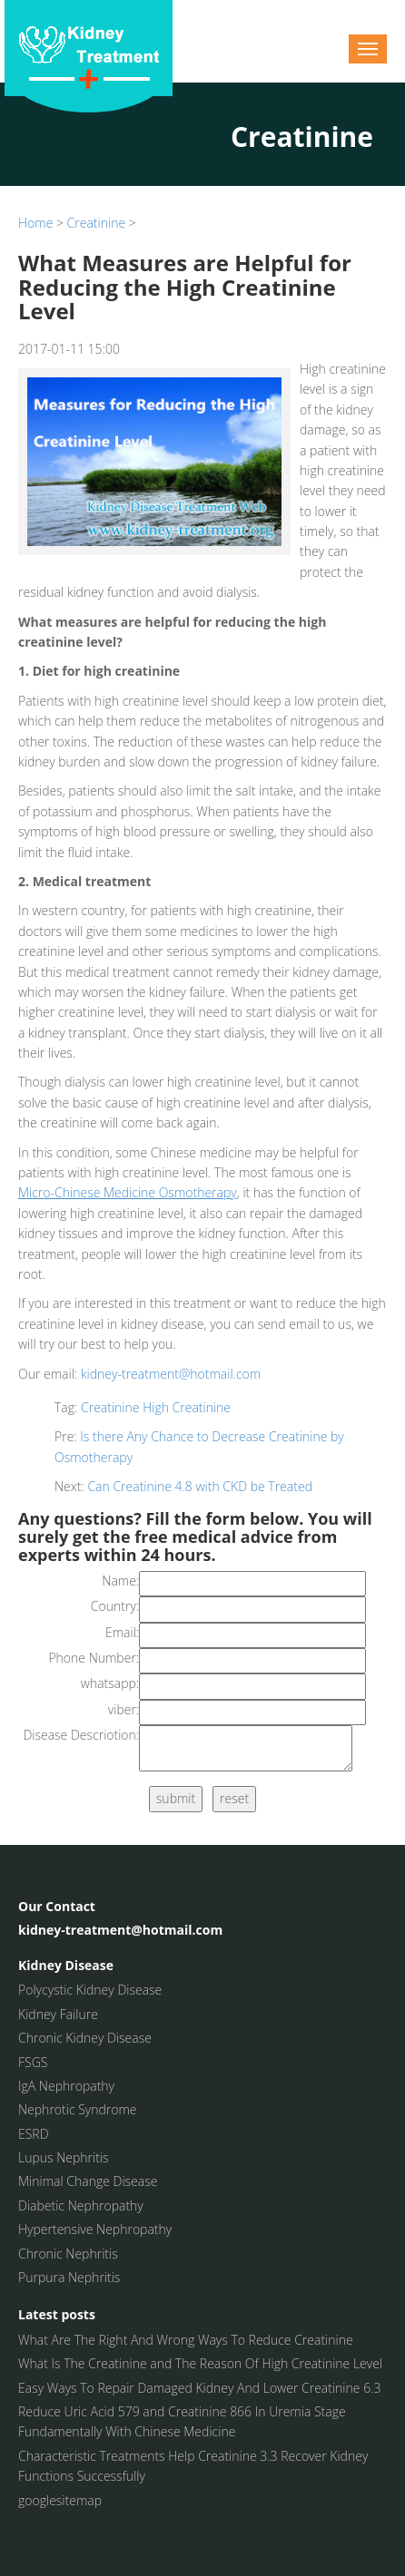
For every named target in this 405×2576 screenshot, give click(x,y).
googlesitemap (60, 2500)
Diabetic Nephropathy (80, 2205)
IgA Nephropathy (66, 2085)
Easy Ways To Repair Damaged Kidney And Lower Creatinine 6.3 (199, 2387)
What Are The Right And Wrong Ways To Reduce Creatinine (185, 2339)
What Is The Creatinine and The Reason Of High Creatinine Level (200, 2363)
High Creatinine (187, 1407)
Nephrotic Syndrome (77, 2109)
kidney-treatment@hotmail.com (171, 1373)
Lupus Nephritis (63, 2157)
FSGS (32, 2062)
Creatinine (96, 222)
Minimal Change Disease (87, 2181)
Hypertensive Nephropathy (95, 2229)
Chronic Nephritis (68, 2253)
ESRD (33, 2133)
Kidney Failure (58, 2014)
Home (35, 222)
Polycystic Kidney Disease (90, 1989)
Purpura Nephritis (69, 2277)
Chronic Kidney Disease (85, 2037)
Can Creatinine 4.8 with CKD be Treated (199, 1486)
